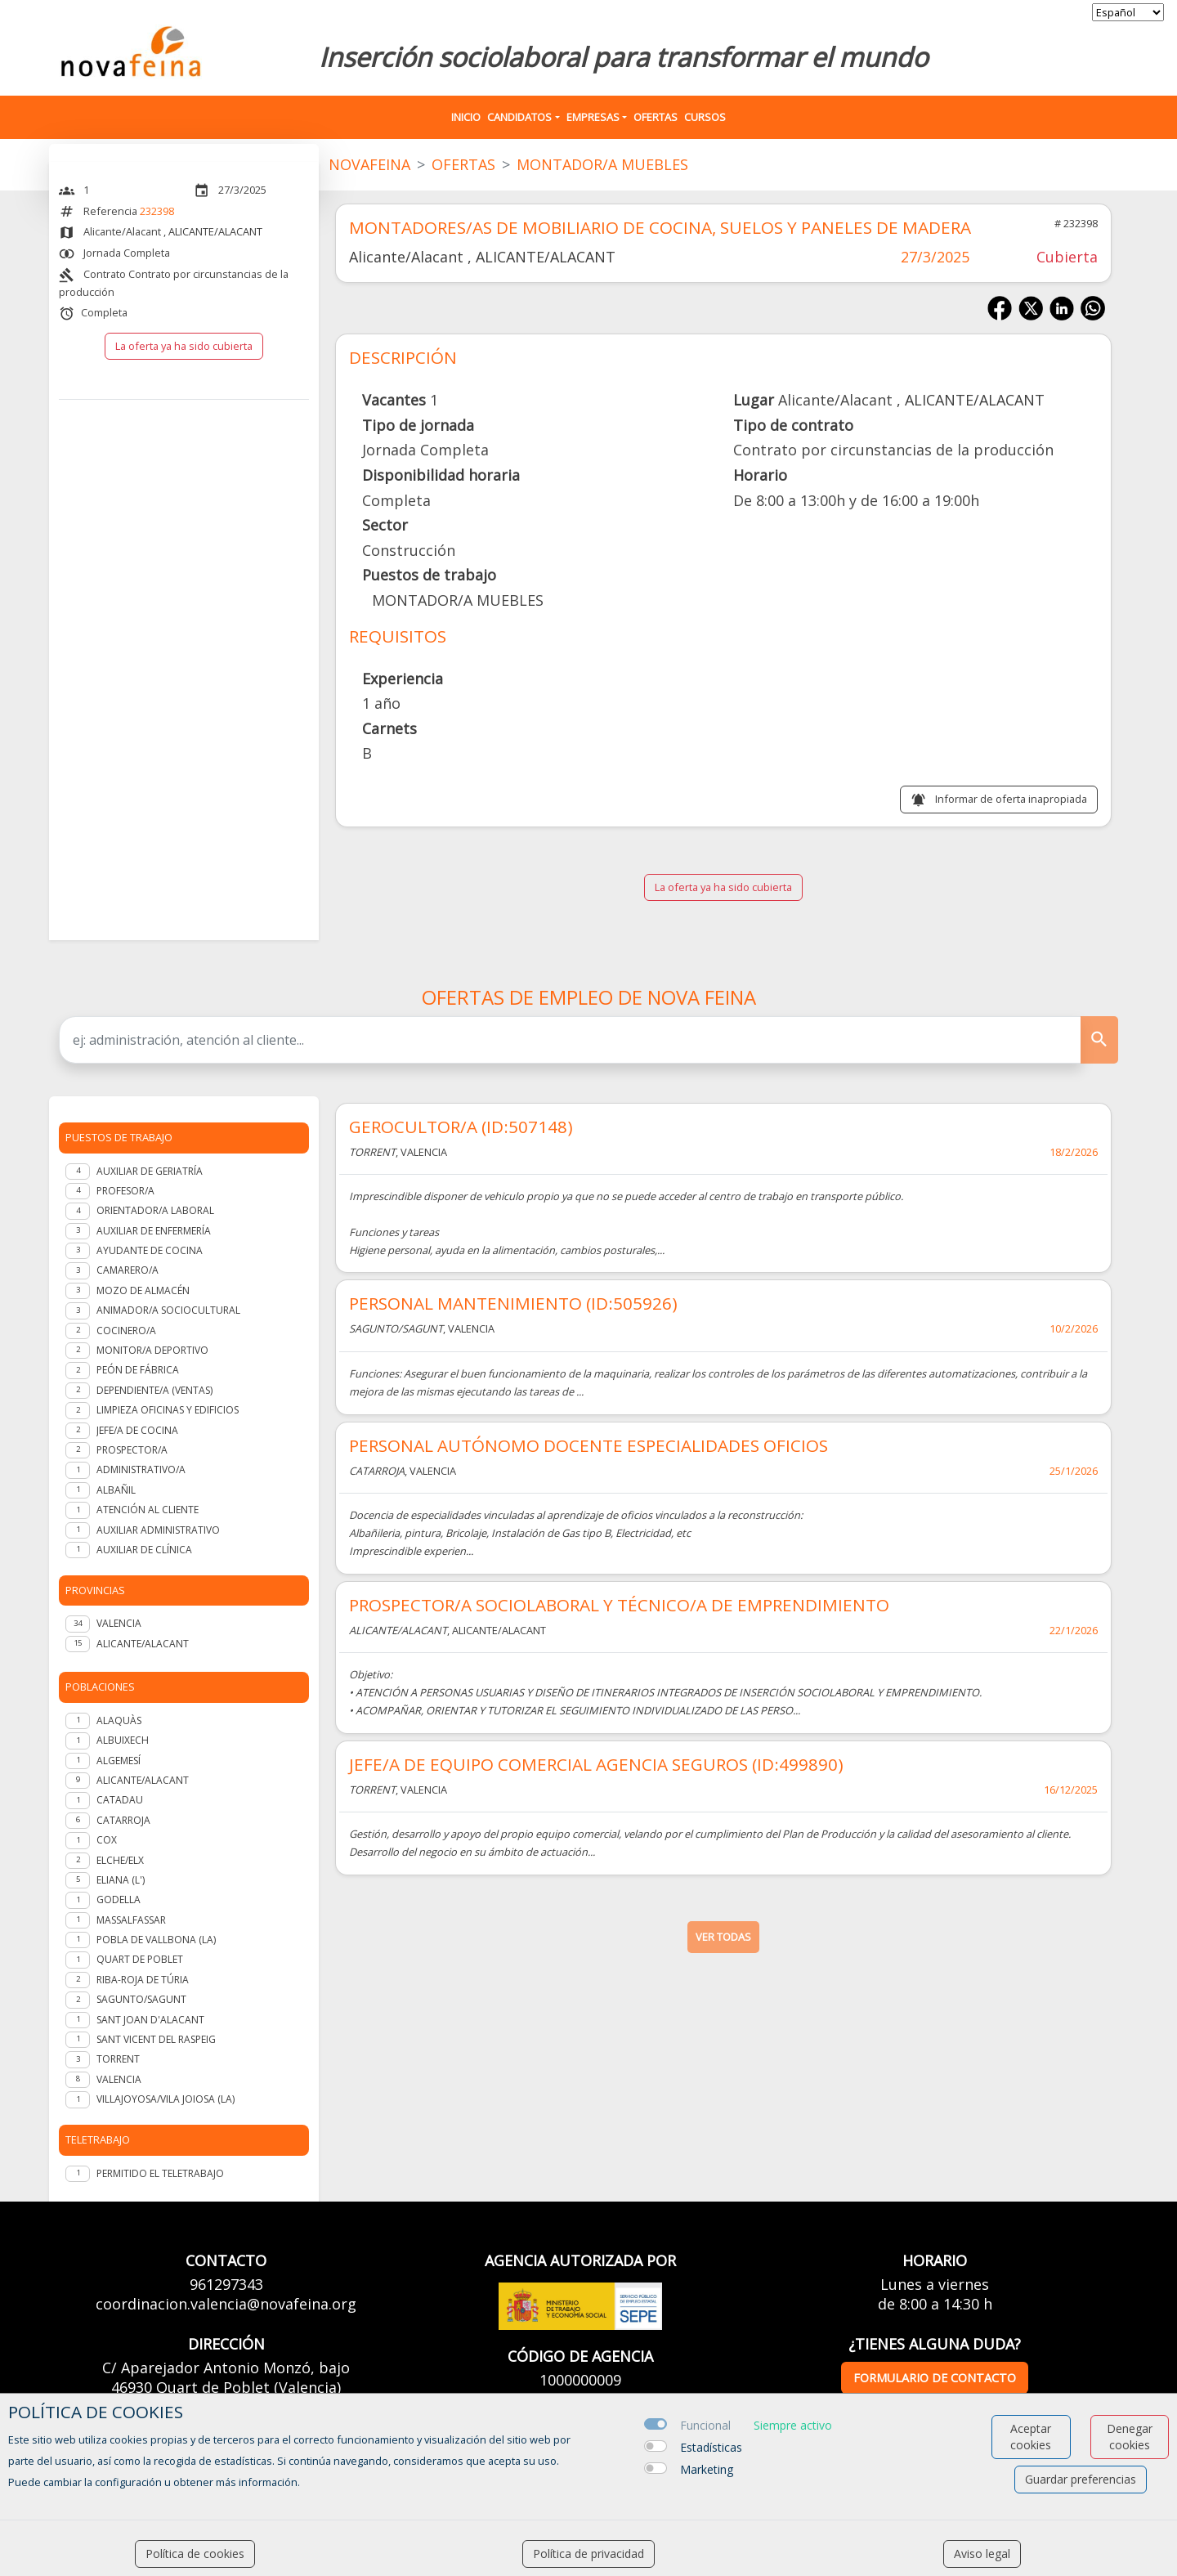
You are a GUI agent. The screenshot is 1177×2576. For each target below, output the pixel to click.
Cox (106, 1840)
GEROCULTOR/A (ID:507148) (461, 1126)
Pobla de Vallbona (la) (156, 1940)
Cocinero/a (126, 1330)
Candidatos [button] (519, 117)
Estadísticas (711, 2447)
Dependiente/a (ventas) (154, 1390)
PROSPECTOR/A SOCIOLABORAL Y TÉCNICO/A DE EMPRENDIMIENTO (619, 1604)
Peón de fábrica (137, 1370)
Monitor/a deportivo (152, 1350)
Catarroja (123, 1820)
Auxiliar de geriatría (149, 1171)
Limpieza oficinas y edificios (167, 1410)
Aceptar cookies (1030, 2437)
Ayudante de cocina (149, 1250)
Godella (118, 1899)
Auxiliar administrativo (158, 1530)
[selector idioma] (1128, 12)
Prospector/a (132, 1450)
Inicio (466, 117)
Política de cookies (194, 2553)
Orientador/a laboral (155, 1210)
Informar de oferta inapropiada (1011, 798)
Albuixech (122, 1740)
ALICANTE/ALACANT (142, 1644)
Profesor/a (125, 1191)
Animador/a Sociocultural (168, 1310)
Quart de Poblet (139, 1959)
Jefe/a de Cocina (137, 1430)
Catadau (119, 1800)
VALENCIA (118, 1623)
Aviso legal (982, 2553)
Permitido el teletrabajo (160, 2173)
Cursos (705, 117)
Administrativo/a (141, 1469)
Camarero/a (127, 1270)
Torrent (118, 2059)
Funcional (705, 2425)
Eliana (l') (120, 1880)
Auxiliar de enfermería (153, 1231)
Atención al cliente (147, 1509)
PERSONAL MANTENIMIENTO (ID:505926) (513, 1303)
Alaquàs (118, 1720)
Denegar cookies (1129, 2437)
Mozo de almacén (143, 1290)
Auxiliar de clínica (144, 1550)
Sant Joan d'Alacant (150, 2020)
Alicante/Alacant (142, 1780)
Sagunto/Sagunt (141, 1999)
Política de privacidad (588, 2553)
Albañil (116, 1490)
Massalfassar (131, 1920)
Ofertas (655, 117)
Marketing (706, 2469)
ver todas (723, 1936)
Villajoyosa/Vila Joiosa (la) (165, 2099)
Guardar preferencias (1080, 2479)
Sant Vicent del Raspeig (156, 2039)
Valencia (118, 2079)
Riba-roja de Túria (142, 1980)
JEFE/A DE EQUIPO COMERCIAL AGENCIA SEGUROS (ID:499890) (596, 1764)
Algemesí (118, 1760)
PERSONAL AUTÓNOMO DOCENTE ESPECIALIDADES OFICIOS (588, 1445)
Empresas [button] (593, 117)
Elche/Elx (120, 1860)
